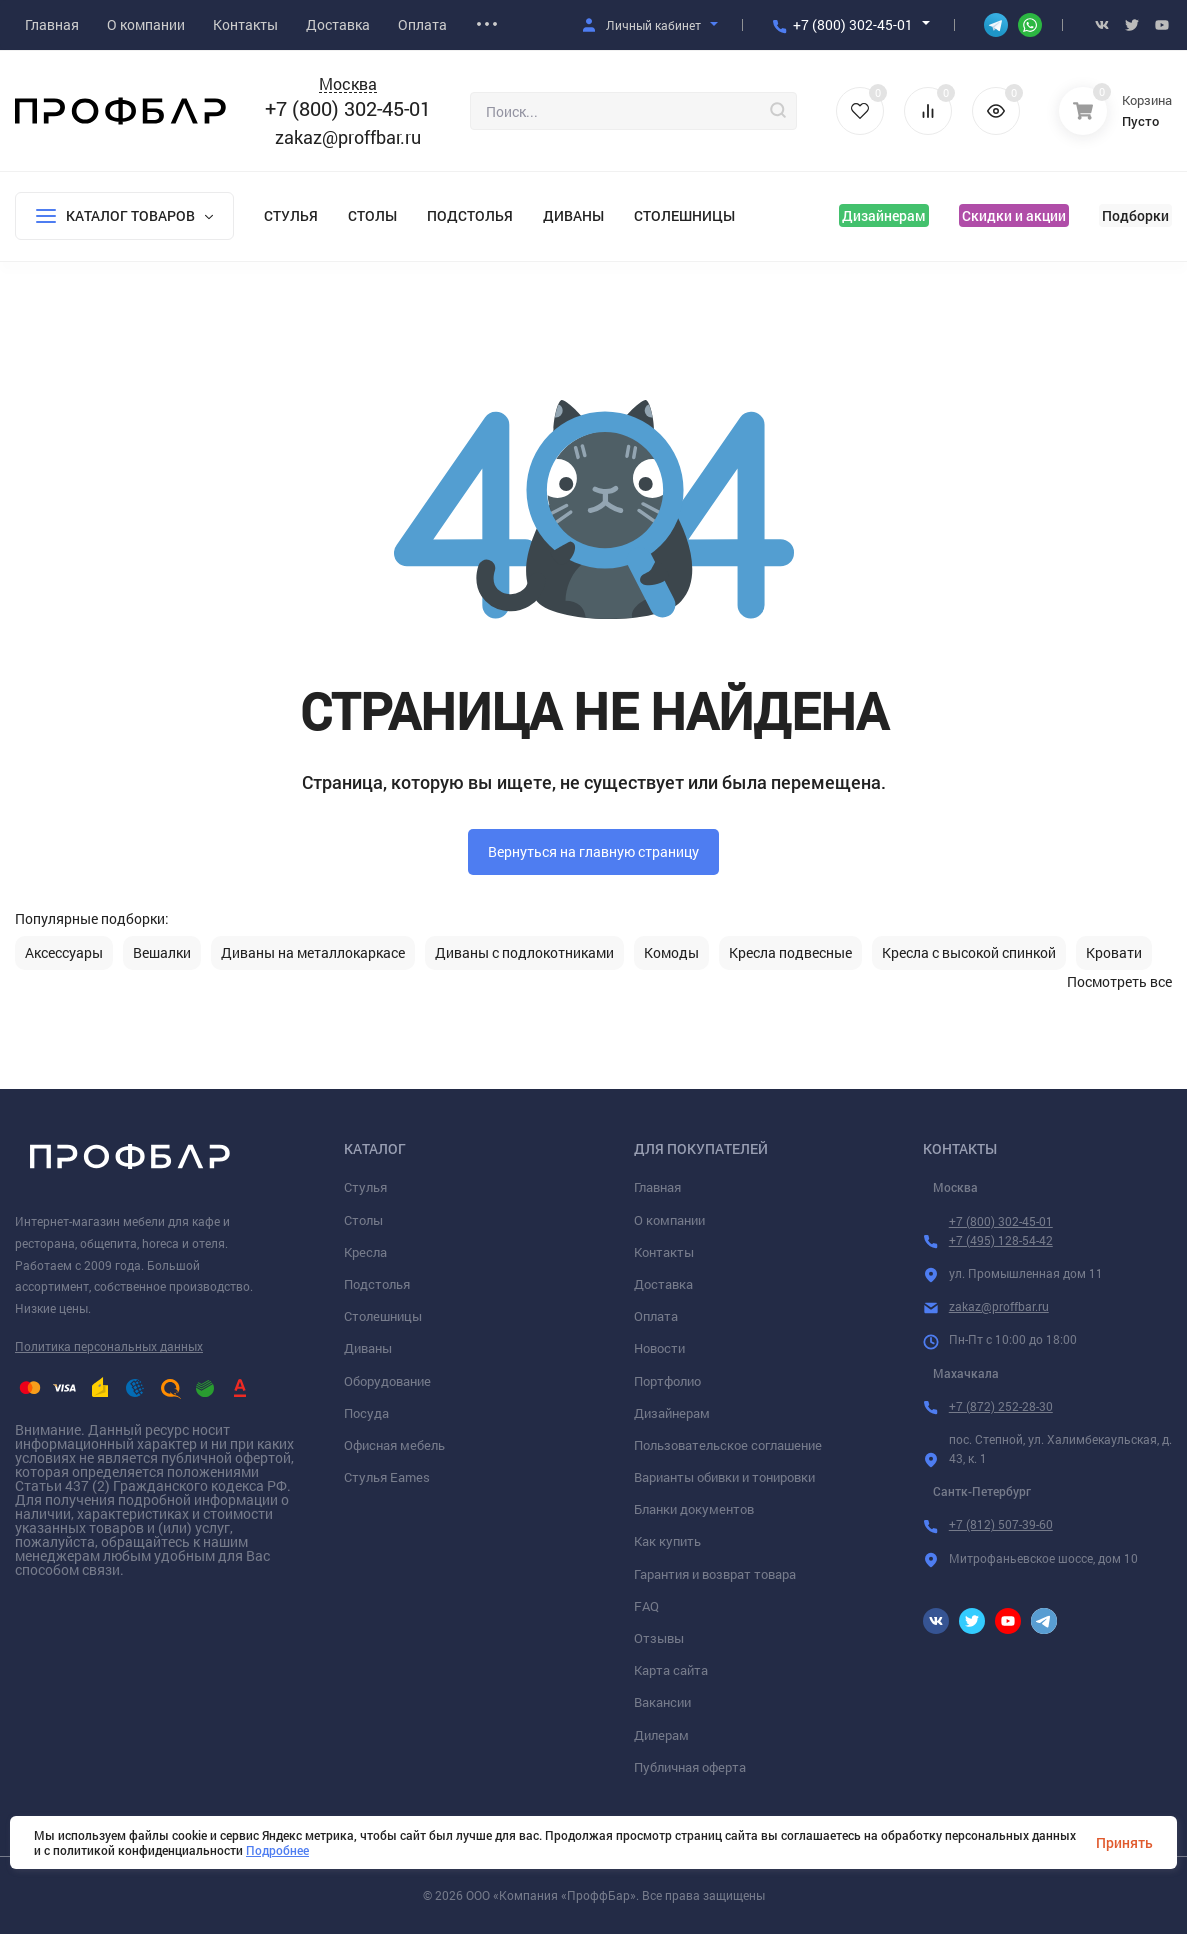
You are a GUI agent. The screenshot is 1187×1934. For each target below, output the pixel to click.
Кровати (1114, 953)
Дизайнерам (884, 215)
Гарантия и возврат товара (715, 1574)
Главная (657, 1187)
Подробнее (277, 1850)
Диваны (573, 215)
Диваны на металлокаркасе (313, 953)
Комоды (671, 953)
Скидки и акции (1014, 215)
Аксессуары (64, 953)
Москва (348, 84)
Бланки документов (694, 1509)
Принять (1124, 1842)
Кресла (365, 1252)
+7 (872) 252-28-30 (1001, 1406)
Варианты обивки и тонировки (724, 1477)
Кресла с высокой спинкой (969, 953)
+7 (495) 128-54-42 (1001, 1240)
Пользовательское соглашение (728, 1445)
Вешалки (162, 953)
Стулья (291, 215)
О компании (669, 1220)
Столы (372, 215)
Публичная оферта (690, 1767)
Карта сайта (671, 1670)
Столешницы (684, 215)
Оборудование (387, 1381)
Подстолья (470, 215)
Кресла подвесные (790, 953)
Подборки (1135, 215)
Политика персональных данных (109, 1346)
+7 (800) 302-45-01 (853, 24)
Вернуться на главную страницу (593, 851)
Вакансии (662, 1702)
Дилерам (661, 1735)
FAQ (646, 1606)
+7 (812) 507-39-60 (1001, 1524)
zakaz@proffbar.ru (348, 137)
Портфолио (667, 1381)
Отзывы (659, 1638)
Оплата (656, 1316)
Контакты (664, 1252)
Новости (659, 1348)
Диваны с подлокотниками (524, 953)
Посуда (366, 1413)
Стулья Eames (387, 1477)
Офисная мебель (394, 1445)
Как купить (667, 1541)
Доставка (663, 1284)
